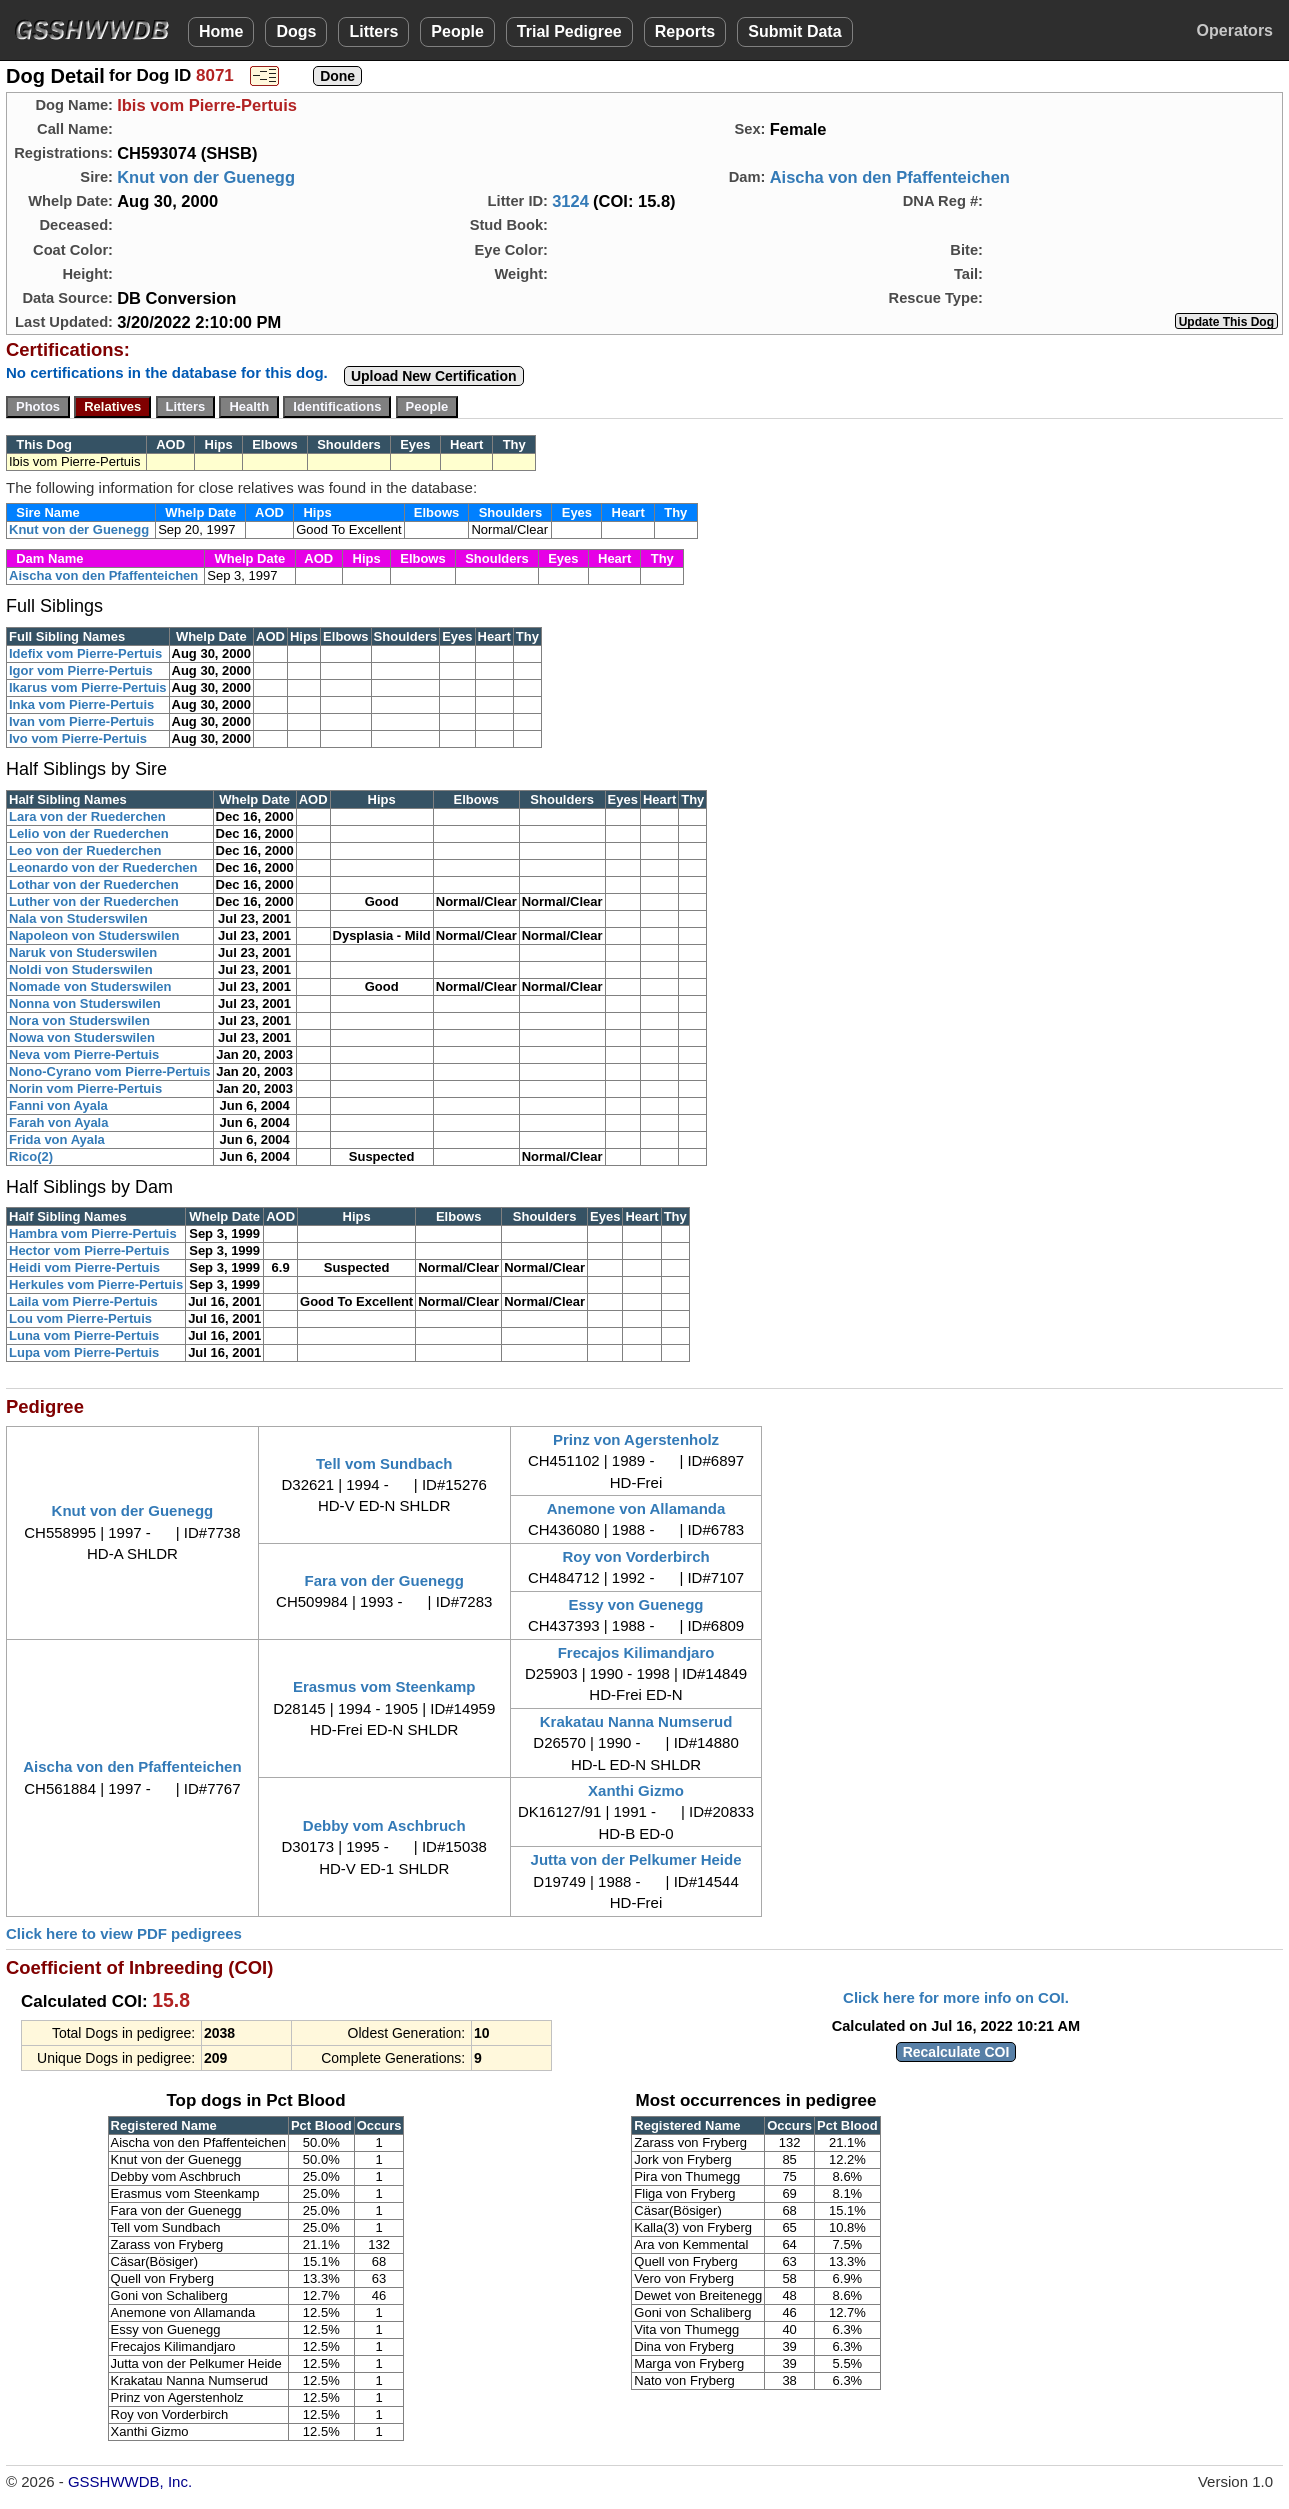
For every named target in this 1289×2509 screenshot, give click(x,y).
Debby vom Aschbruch (384, 1825)
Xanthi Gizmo (636, 1790)
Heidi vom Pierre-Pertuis (84, 1267)
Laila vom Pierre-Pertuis (83, 1301)
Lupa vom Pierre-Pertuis (84, 1352)
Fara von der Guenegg (384, 1580)
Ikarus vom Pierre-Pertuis (88, 687)
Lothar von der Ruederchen (94, 884)
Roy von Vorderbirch (635, 1556)
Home (221, 31)
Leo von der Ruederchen (85, 850)
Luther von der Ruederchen (94, 901)
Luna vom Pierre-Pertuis (84, 1335)
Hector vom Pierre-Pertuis (89, 1250)
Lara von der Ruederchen (87, 816)
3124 (570, 201)
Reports (685, 31)
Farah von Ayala (58, 1122)
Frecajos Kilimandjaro (636, 1652)
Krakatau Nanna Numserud (636, 1721)
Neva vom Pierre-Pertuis (84, 1054)
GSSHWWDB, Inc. (130, 2481)
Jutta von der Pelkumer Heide (636, 1859)
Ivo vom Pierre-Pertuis (78, 738)
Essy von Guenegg (636, 1604)
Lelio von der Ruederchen (89, 833)
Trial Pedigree (569, 31)
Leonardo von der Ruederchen (103, 867)
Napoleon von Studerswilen (94, 935)
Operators (1235, 30)
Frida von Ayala (57, 1139)
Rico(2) (31, 1156)
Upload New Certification (434, 376)
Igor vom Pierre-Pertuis (81, 670)
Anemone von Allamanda (636, 1508)
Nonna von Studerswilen (85, 1003)
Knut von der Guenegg (206, 177)
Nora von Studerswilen (79, 1020)
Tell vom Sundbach (384, 1463)
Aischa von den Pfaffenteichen (890, 177)
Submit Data (794, 31)
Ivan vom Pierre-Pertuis (81, 721)
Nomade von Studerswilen (90, 986)
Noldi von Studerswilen (81, 969)
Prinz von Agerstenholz (636, 1439)
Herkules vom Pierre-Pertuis (96, 1284)
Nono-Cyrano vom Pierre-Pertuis (110, 1071)
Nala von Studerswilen (78, 918)
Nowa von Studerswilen (82, 1037)
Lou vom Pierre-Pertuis (80, 1318)
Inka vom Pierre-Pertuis (81, 704)
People (457, 31)
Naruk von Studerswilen (83, 952)
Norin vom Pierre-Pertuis (85, 1088)
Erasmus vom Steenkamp (384, 1686)
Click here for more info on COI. (956, 1997)
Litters (373, 31)
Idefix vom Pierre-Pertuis (85, 653)
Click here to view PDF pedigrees (124, 1933)
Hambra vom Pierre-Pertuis (93, 1233)
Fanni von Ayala (58, 1105)
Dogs (296, 31)
